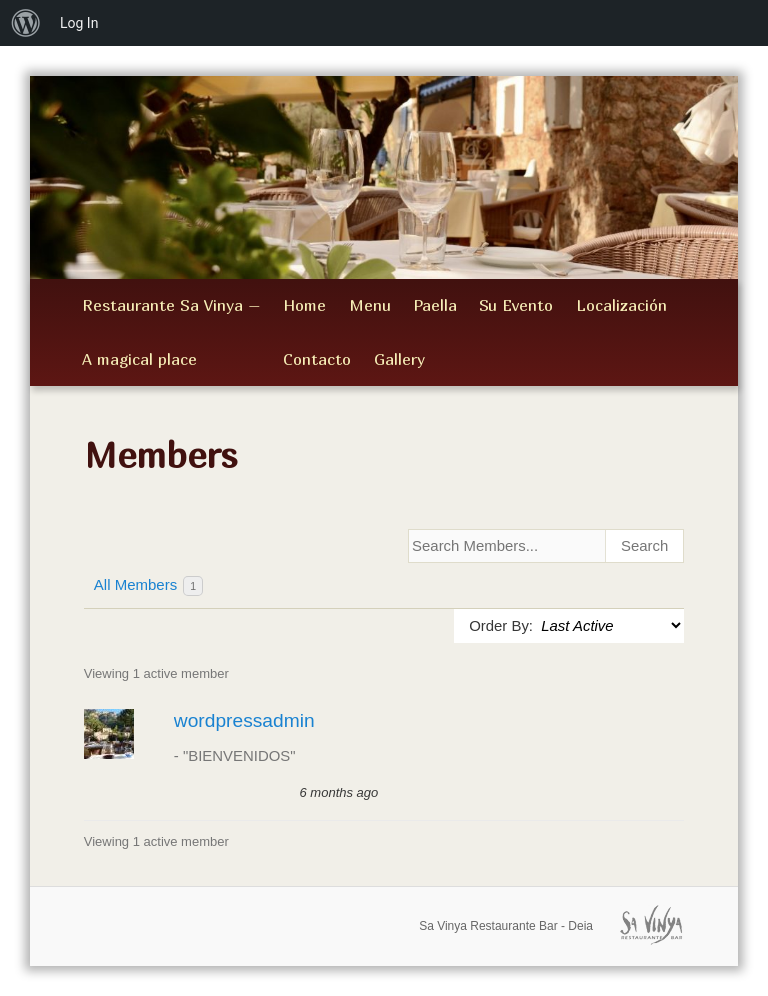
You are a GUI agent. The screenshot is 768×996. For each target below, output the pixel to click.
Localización (621, 305)
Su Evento (516, 305)
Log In (79, 23)
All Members (148, 586)
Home (304, 305)
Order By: (501, 625)
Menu (370, 305)
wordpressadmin (244, 720)
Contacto (317, 359)
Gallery (399, 359)
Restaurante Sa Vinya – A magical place (171, 331)
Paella (435, 305)
